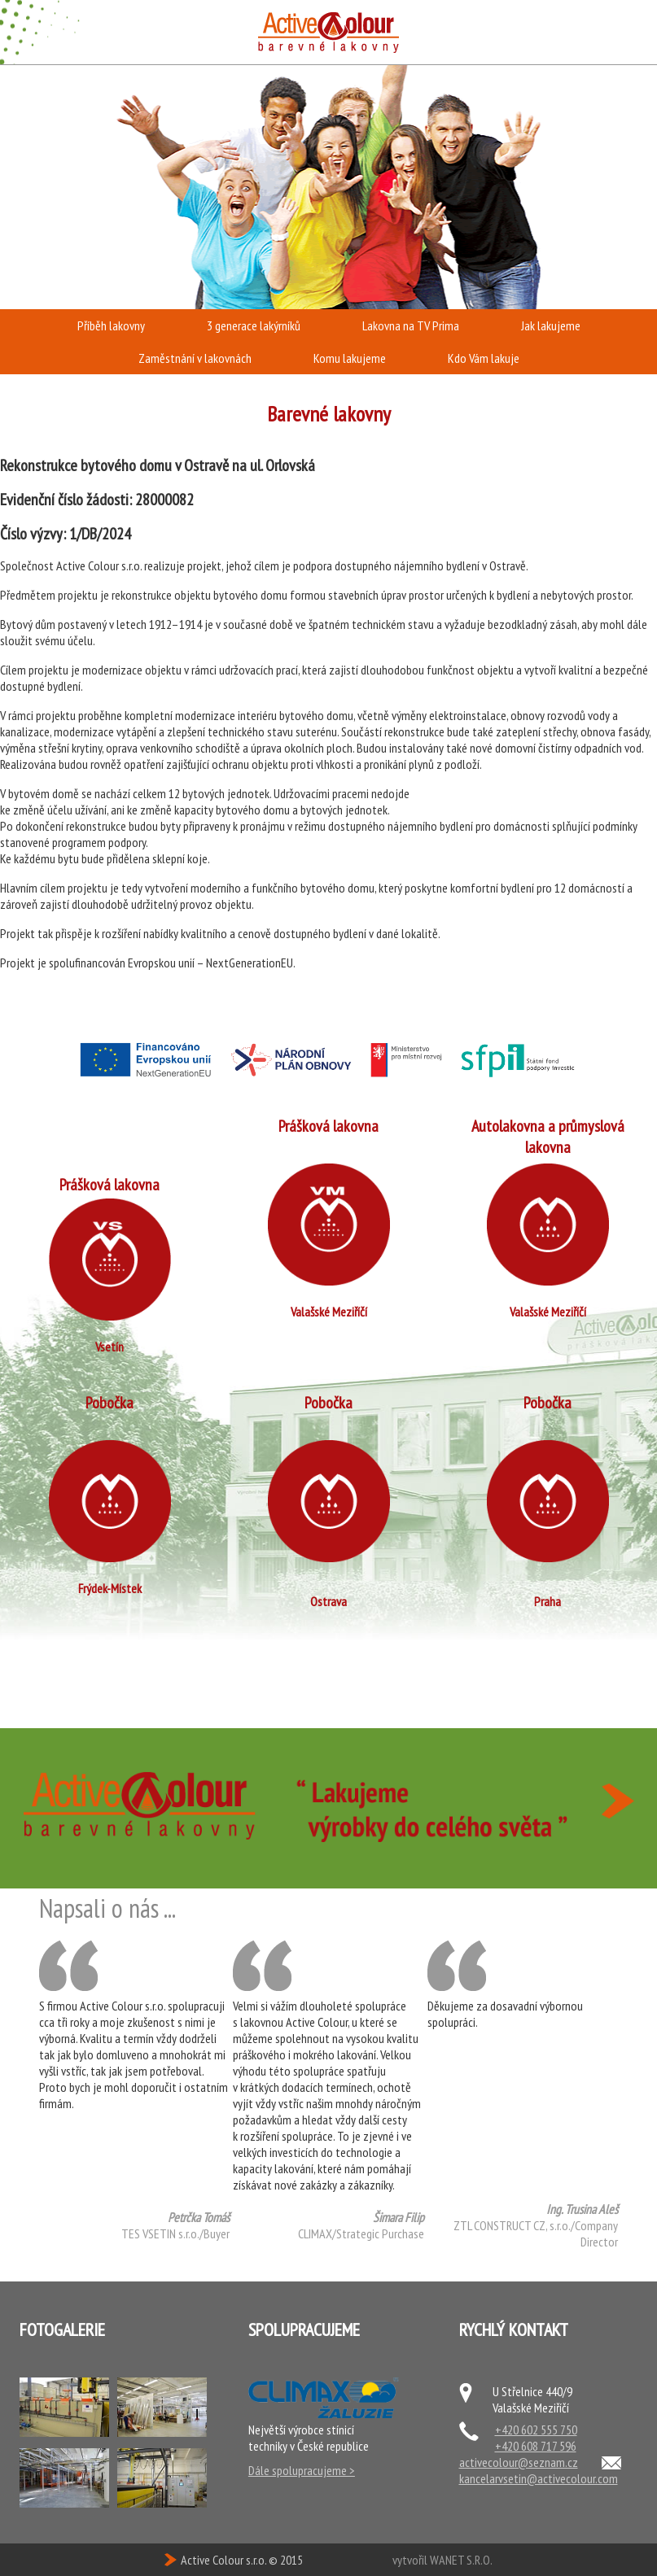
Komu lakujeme (349, 358)
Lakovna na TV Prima (410, 325)
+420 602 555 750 (536, 2429)
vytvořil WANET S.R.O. (442, 2560)
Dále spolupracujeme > (301, 2470)
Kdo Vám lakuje (483, 358)
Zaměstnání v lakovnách (195, 358)
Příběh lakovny (111, 325)
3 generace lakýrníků (253, 325)
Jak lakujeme (550, 325)
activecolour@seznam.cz (518, 2462)
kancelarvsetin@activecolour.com (538, 2478)
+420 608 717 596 (535, 2446)
